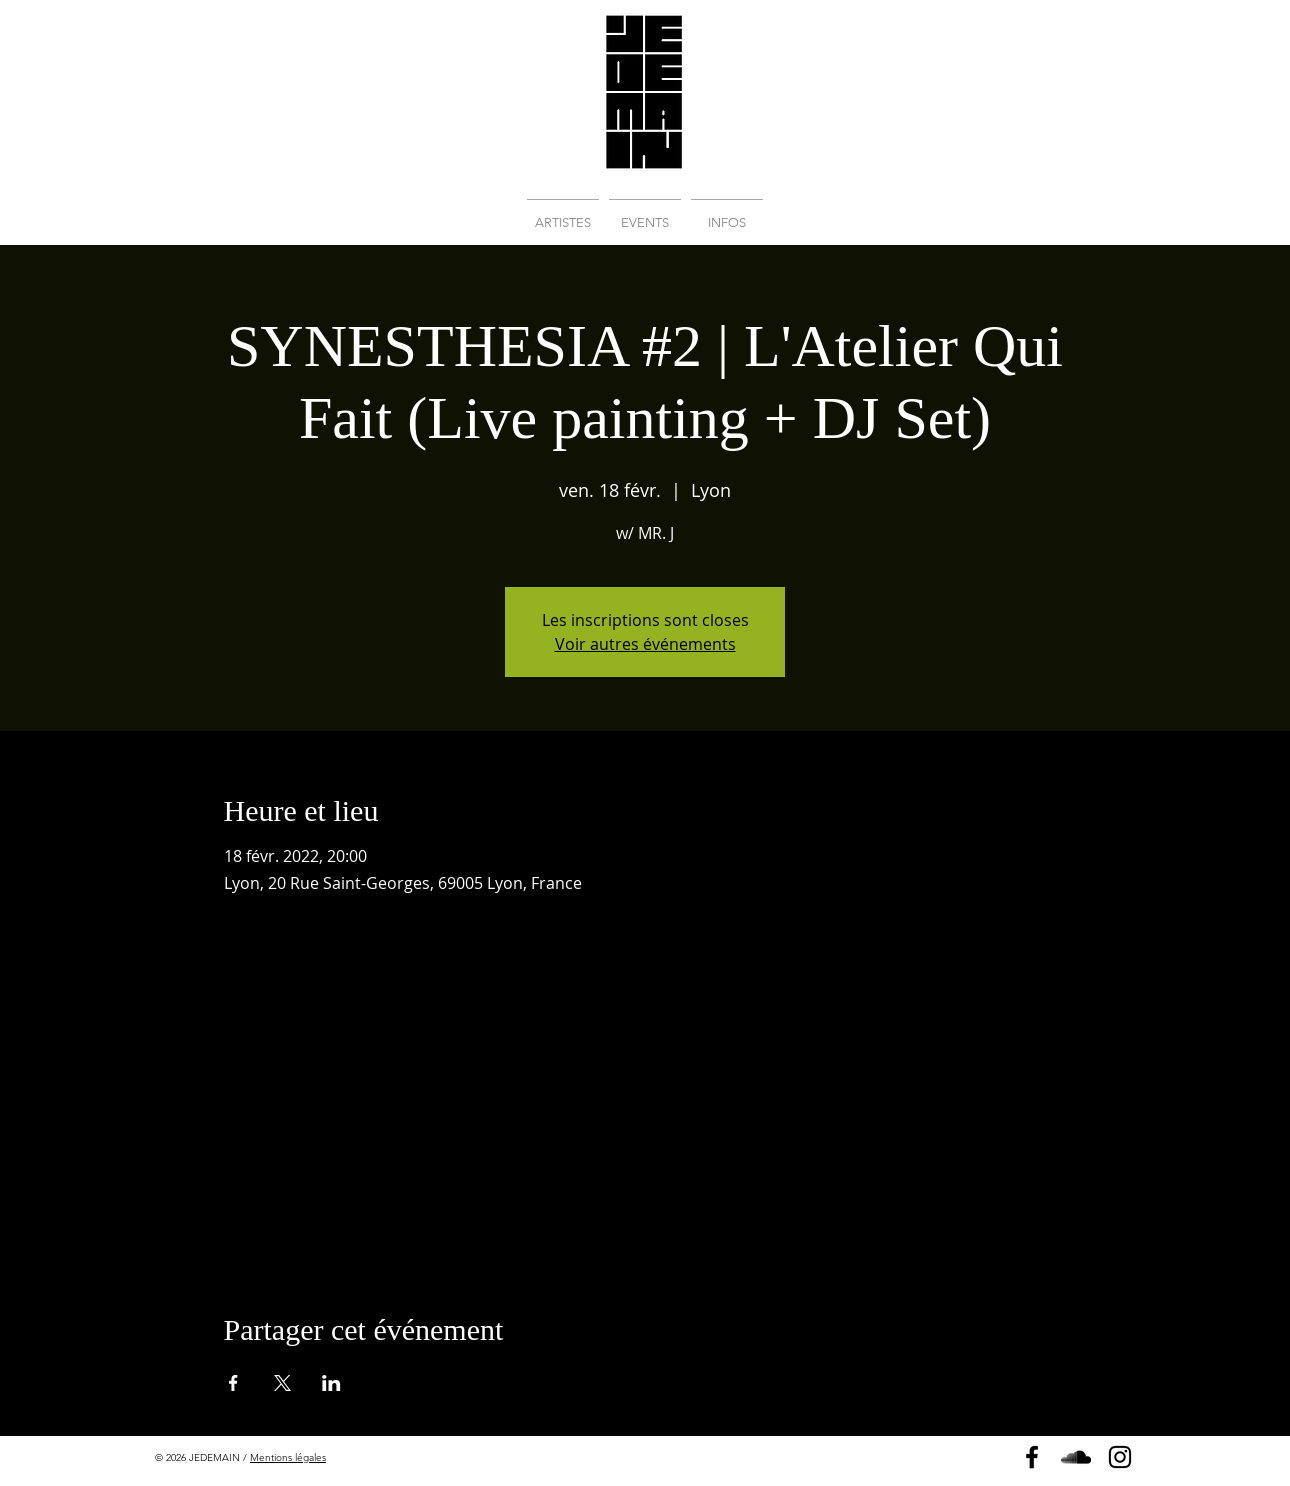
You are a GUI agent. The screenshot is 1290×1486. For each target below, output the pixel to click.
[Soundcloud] (1076, 1457)
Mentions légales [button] (288, 1457)
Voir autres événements (645, 644)
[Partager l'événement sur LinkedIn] (331, 1383)
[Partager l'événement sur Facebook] (233, 1383)
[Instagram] (1120, 1457)
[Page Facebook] (1032, 1457)
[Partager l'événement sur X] (282, 1383)
